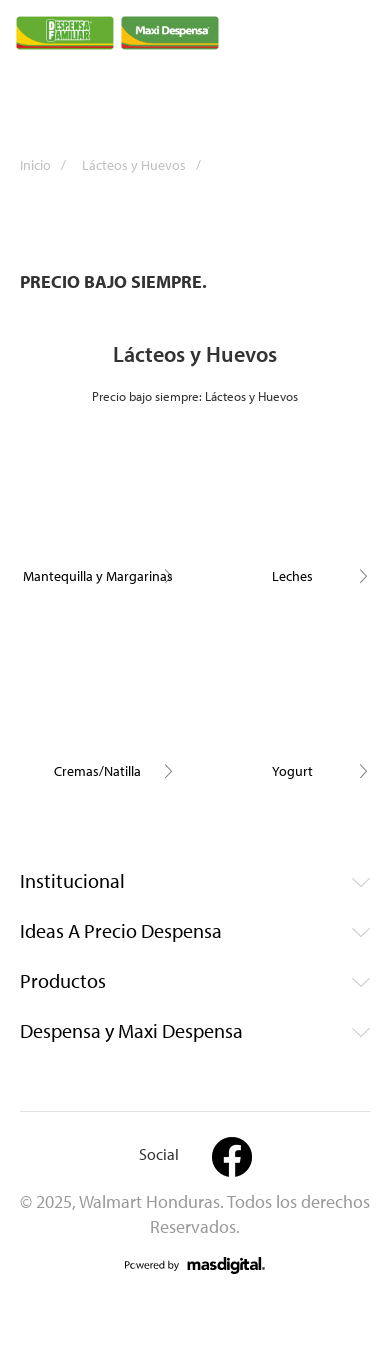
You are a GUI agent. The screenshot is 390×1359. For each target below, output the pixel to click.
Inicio (49, 165)
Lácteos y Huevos (148, 165)
